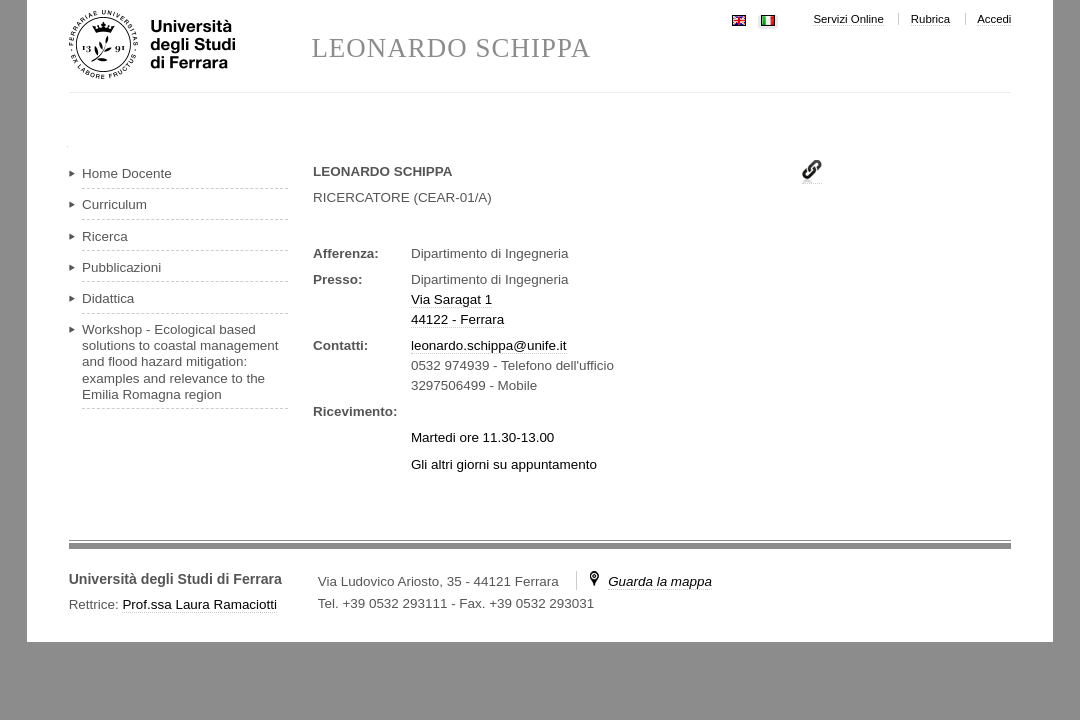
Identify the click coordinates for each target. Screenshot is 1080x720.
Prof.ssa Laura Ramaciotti (199, 604)
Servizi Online (848, 19)
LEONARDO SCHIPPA (451, 48)
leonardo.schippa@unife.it (489, 345)
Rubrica (930, 19)
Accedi (994, 19)
